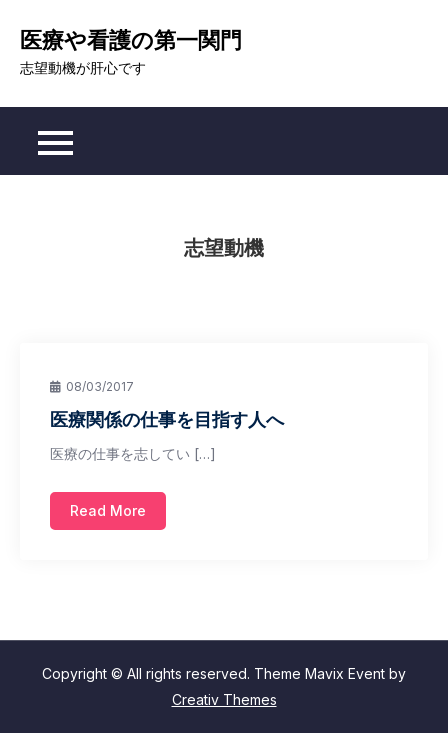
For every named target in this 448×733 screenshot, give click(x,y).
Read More (108, 510)
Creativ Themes (224, 699)
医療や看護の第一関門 (131, 40)
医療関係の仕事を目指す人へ (167, 419)
